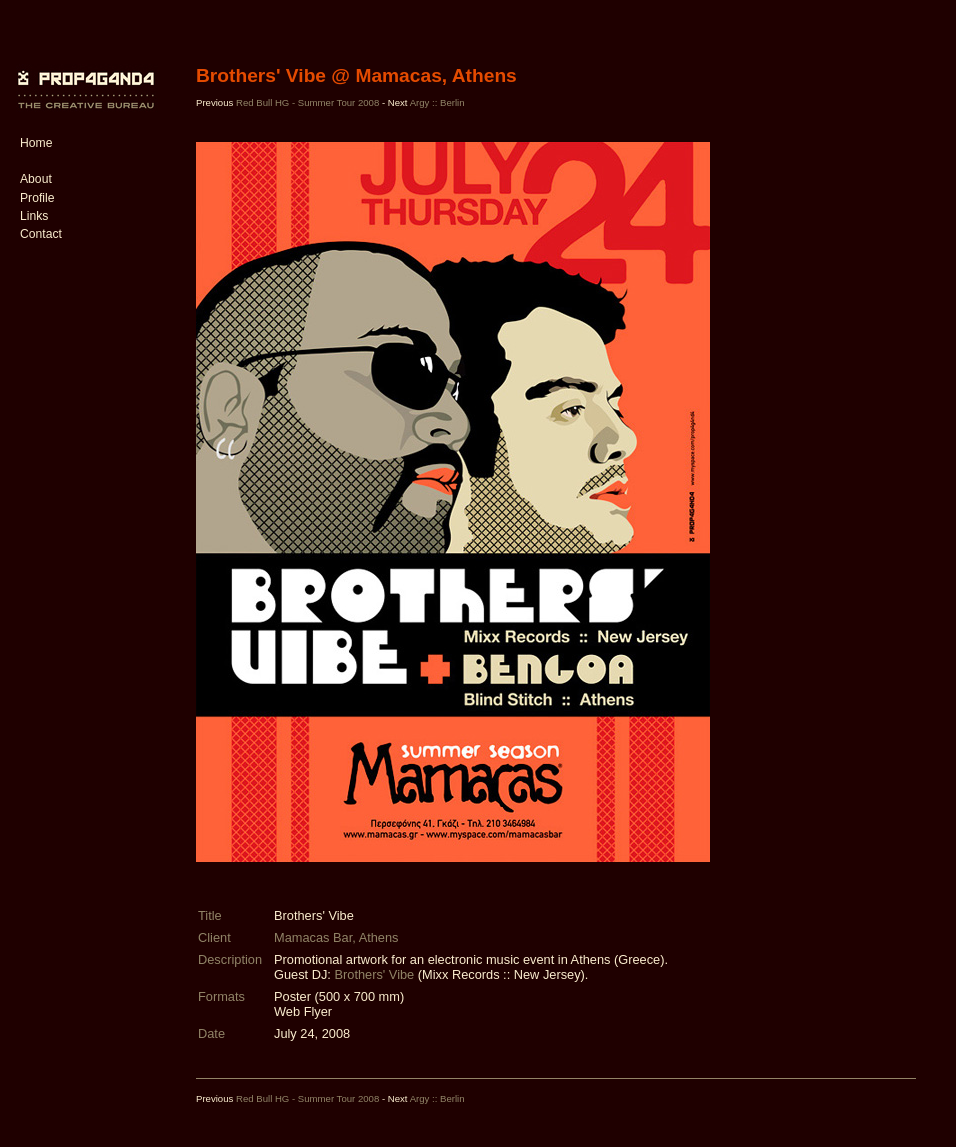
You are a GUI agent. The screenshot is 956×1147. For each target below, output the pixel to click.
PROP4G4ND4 (83, 75)
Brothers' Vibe (374, 974)
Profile (37, 198)
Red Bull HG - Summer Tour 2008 (307, 102)
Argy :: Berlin (437, 102)
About (36, 179)
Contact (41, 234)
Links (34, 216)
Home (36, 143)
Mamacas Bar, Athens (336, 937)
